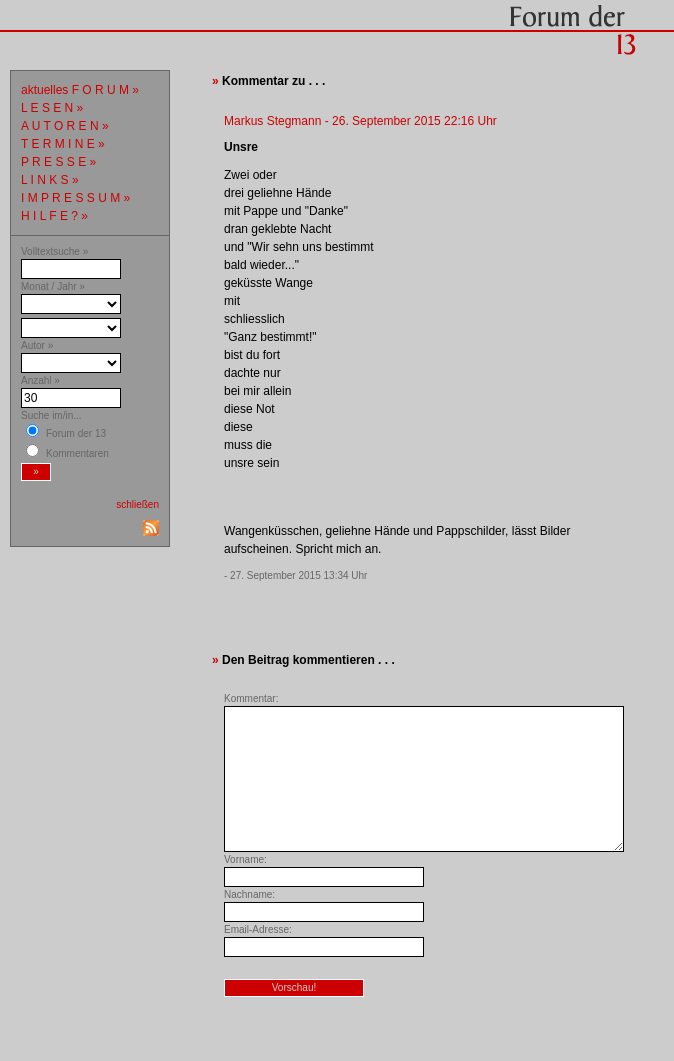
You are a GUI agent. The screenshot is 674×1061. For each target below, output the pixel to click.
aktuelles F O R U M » (80, 90)
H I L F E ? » (54, 216)
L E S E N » (52, 108)
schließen (137, 504)
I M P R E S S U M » (75, 198)
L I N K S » (50, 180)
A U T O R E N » (65, 126)
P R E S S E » (58, 162)
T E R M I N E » (63, 144)
